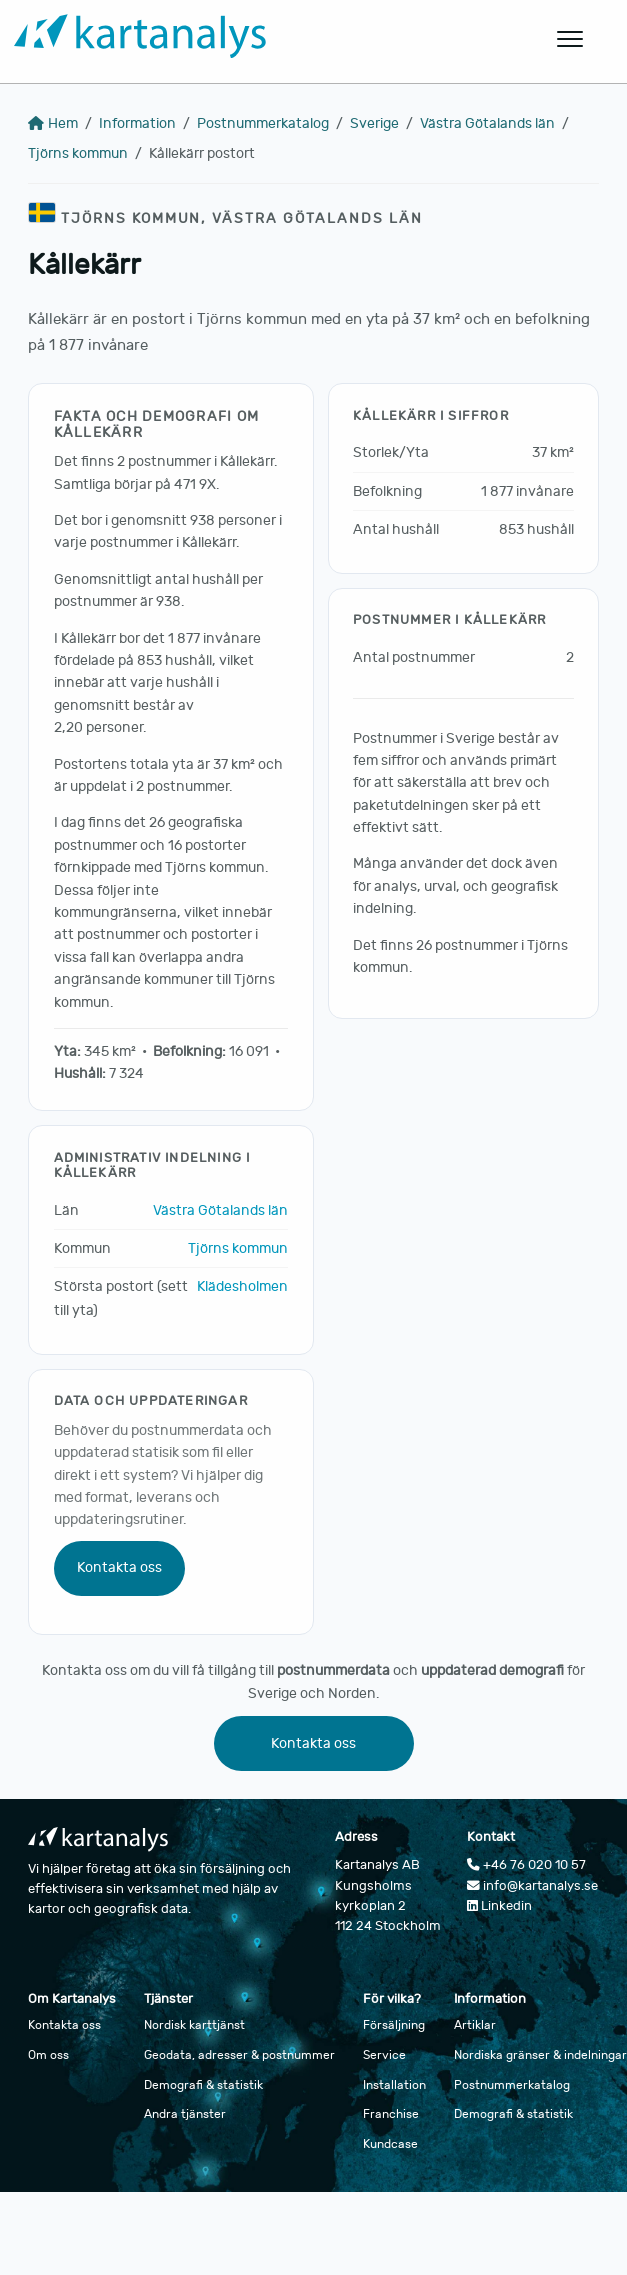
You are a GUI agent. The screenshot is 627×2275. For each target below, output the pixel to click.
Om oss (48, 2055)
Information (137, 123)
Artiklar (475, 2025)
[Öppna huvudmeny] (571, 39)
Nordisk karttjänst (194, 2025)
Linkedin (499, 1906)
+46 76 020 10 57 (526, 1865)
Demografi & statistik (203, 2085)
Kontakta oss (119, 1567)
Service (384, 2055)
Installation (394, 2085)
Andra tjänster (185, 2114)
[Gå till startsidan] (264, 39)
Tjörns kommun (78, 153)
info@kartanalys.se (532, 1886)
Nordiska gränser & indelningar (540, 2055)
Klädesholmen (242, 1286)
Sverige (374, 123)
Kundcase (390, 2144)
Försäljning (394, 2025)
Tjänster (168, 1999)
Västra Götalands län (487, 123)
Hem (53, 123)
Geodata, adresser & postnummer (239, 2055)
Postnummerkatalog (263, 123)
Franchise (391, 2114)
